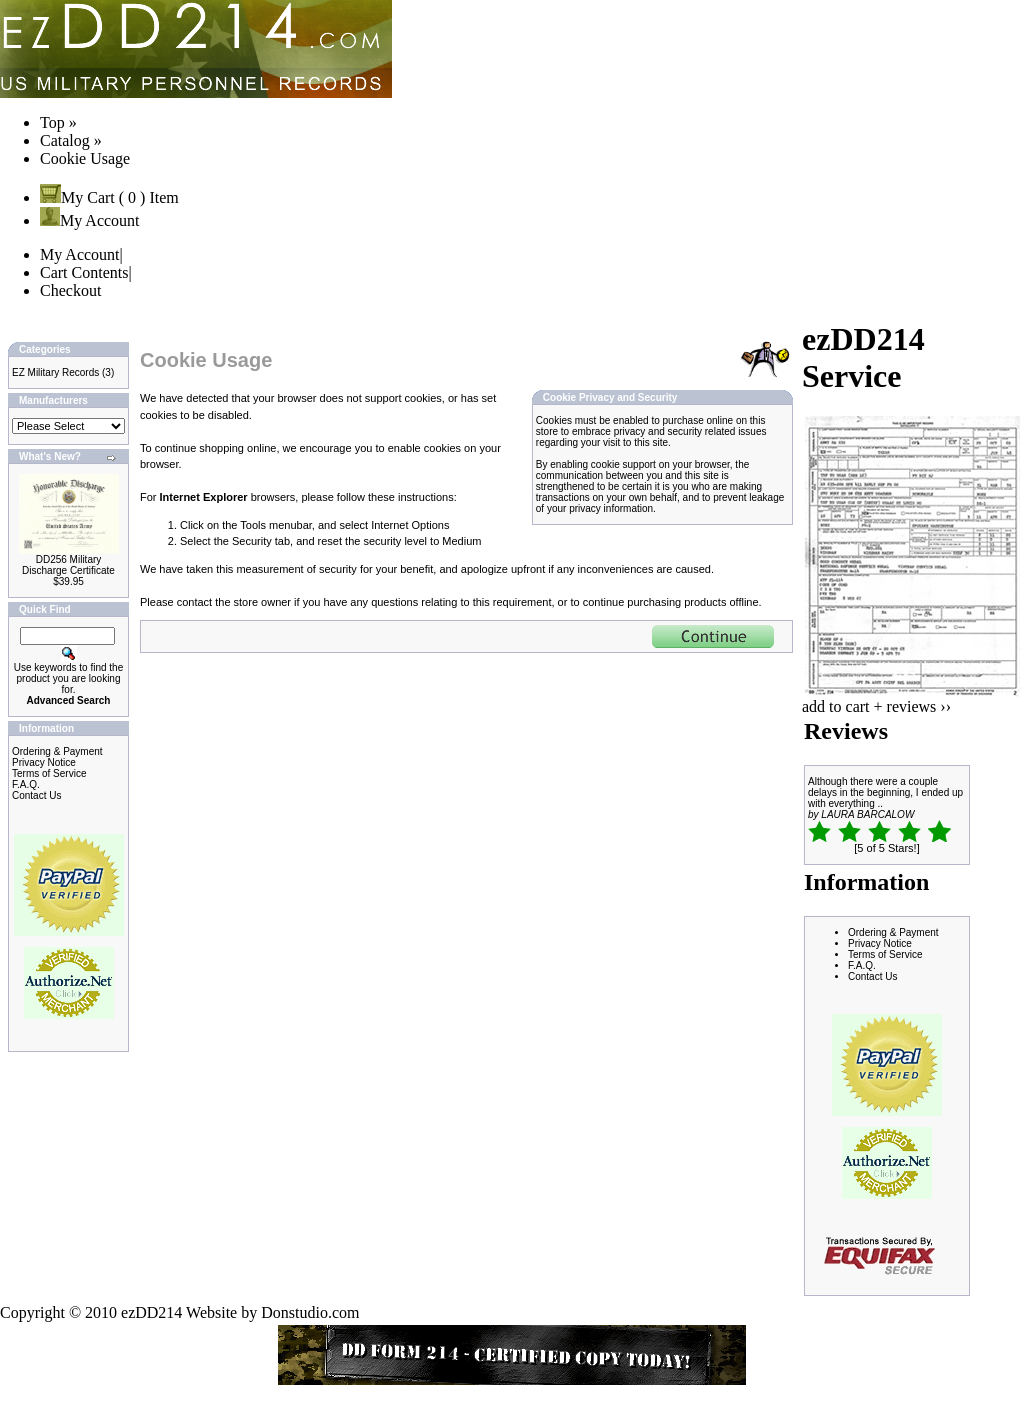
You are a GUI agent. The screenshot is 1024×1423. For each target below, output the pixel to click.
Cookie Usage (85, 158)
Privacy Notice (44, 762)
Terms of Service (49, 773)
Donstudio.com (310, 1312)
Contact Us (36, 795)
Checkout (70, 290)
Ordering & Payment (57, 751)
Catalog (65, 140)
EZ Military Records (55, 372)
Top (52, 122)
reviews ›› (919, 706)
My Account (90, 220)
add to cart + (842, 706)
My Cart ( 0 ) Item (109, 197)
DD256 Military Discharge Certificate (68, 565)
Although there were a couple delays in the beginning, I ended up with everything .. (885, 792)
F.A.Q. (26, 784)
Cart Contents (84, 272)
